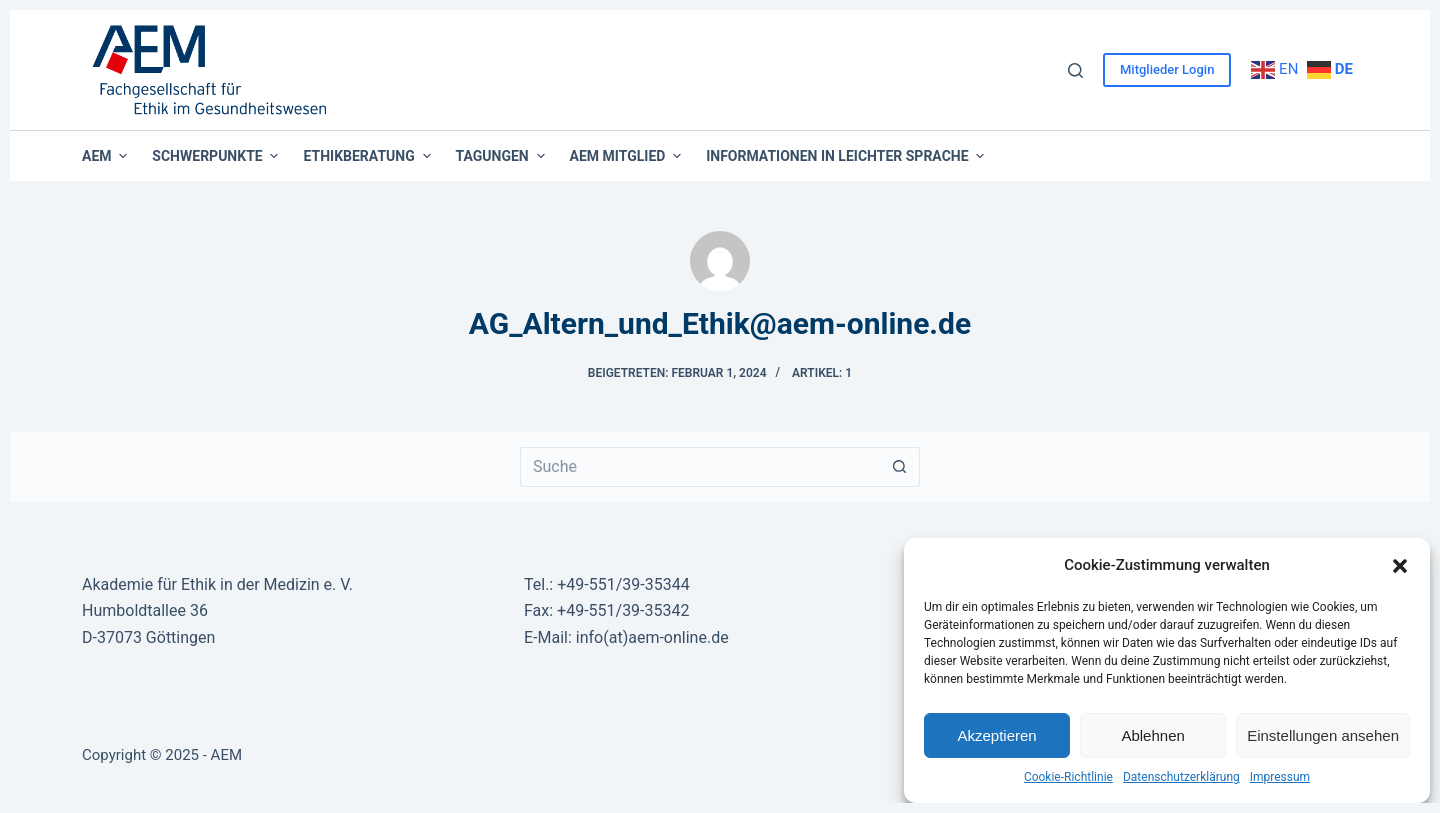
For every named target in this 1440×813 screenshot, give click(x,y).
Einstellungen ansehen (1323, 735)
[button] (1400, 566)
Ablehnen (1152, 735)
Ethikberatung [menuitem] (369, 156)
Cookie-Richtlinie (1068, 777)
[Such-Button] (900, 467)
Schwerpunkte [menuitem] (217, 156)
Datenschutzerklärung (1181, 777)
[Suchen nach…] (700, 467)
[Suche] (1075, 70)
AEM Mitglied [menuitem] (628, 156)
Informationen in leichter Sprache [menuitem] (845, 156)
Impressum (1280, 777)
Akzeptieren (996, 735)
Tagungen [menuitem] (503, 156)
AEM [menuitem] (107, 156)
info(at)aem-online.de (652, 637)
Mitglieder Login (1167, 69)
